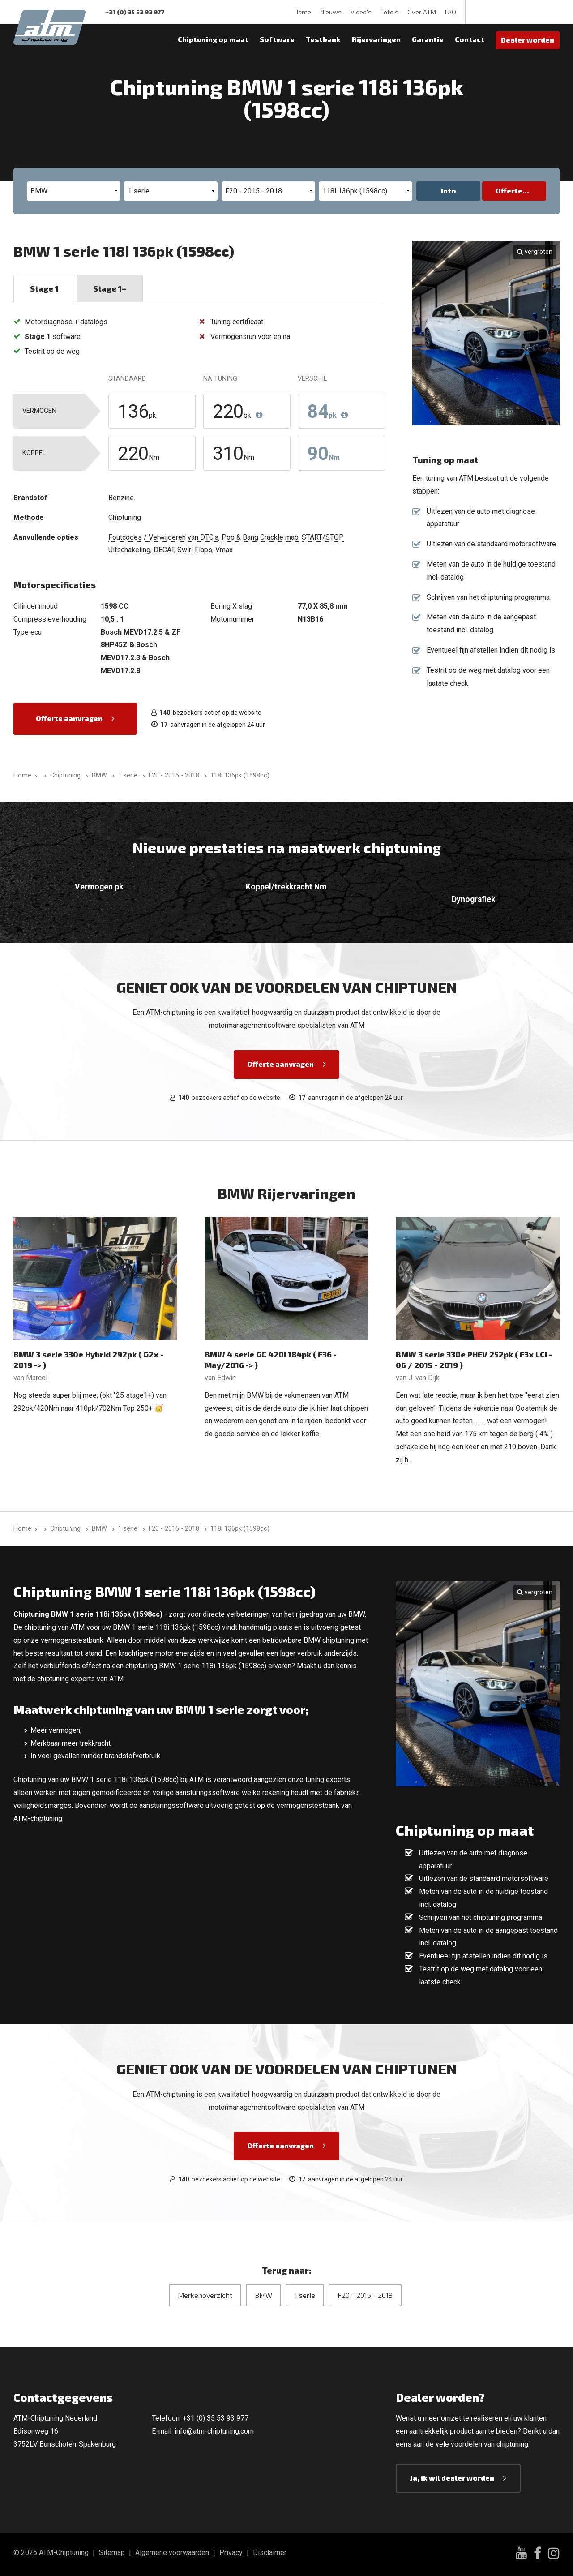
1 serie (305, 2295)
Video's (361, 12)
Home (302, 12)
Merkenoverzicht (205, 2295)
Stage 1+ (109, 288)
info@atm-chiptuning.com (214, 2431)
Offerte (509, 190)
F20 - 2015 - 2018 (365, 2295)
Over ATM (421, 12)
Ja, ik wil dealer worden (452, 2477)
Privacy (231, 2552)
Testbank (323, 39)
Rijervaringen (376, 39)
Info (448, 190)
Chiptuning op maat (213, 39)
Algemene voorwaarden (172, 2552)
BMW (263, 2295)
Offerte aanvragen (69, 718)
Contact (469, 39)
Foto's (389, 12)
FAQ (450, 12)
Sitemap (112, 2552)
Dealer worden (527, 39)
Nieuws (331, 12)
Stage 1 (44, 288)
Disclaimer (269, 2552)
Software (277, 39)
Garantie (428, 39)
